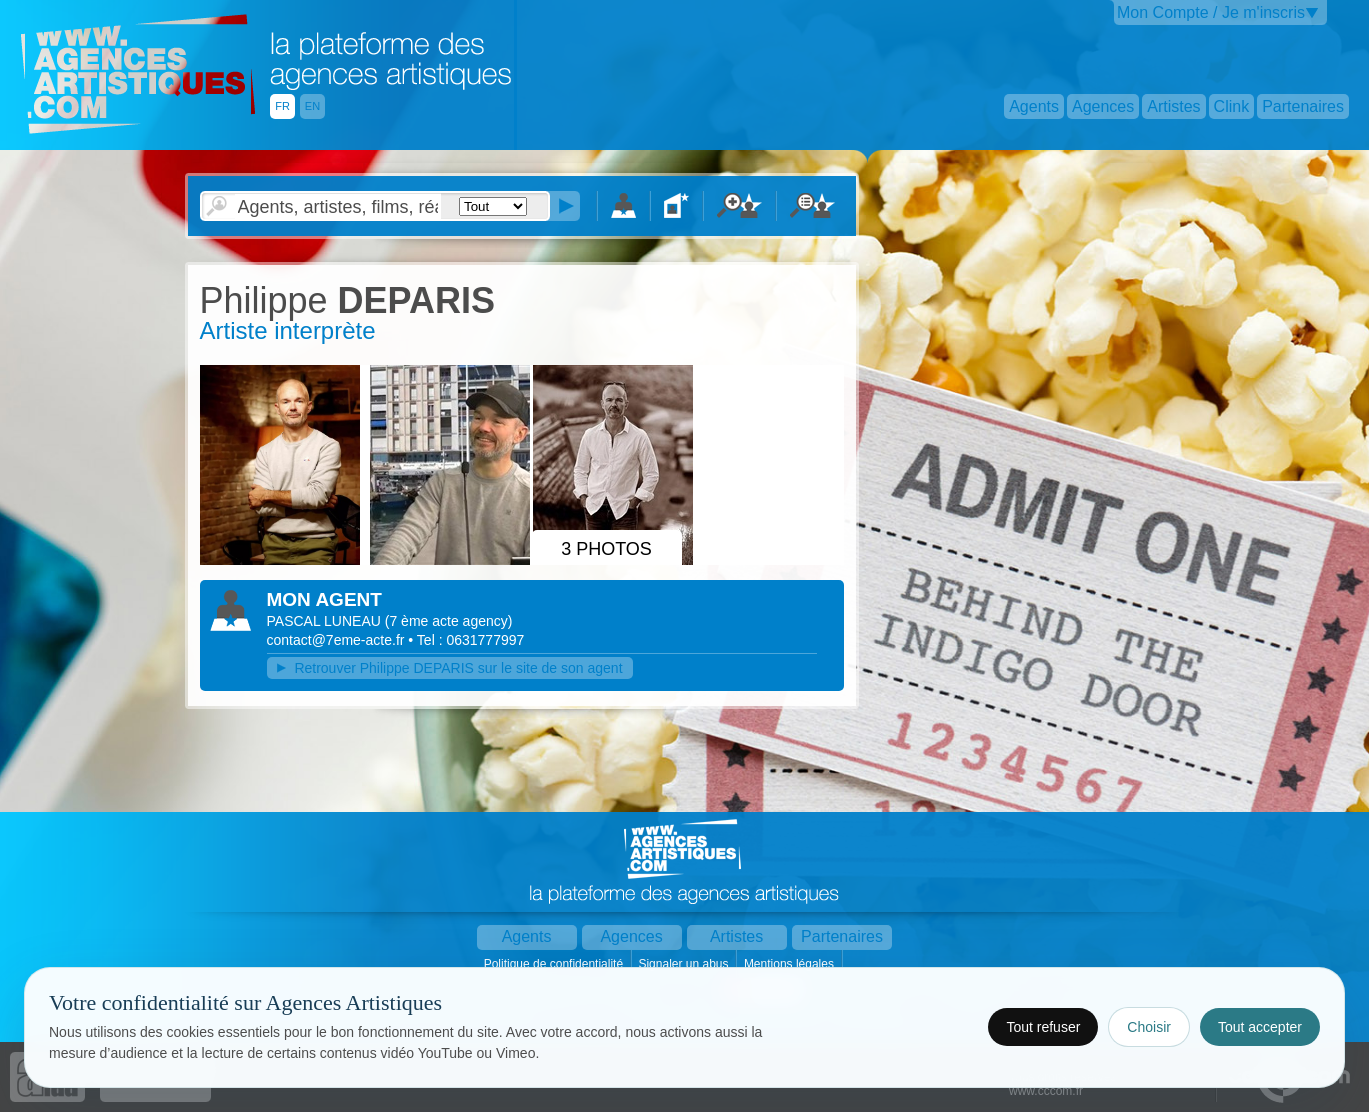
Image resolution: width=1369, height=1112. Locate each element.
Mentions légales (790, 964)
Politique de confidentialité (555, 964)
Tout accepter (1260, 1027)
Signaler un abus (684, 964)
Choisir (1149, 1027)
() (449, 621)
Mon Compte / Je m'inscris (1211, 12)
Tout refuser (1043, 1027)
